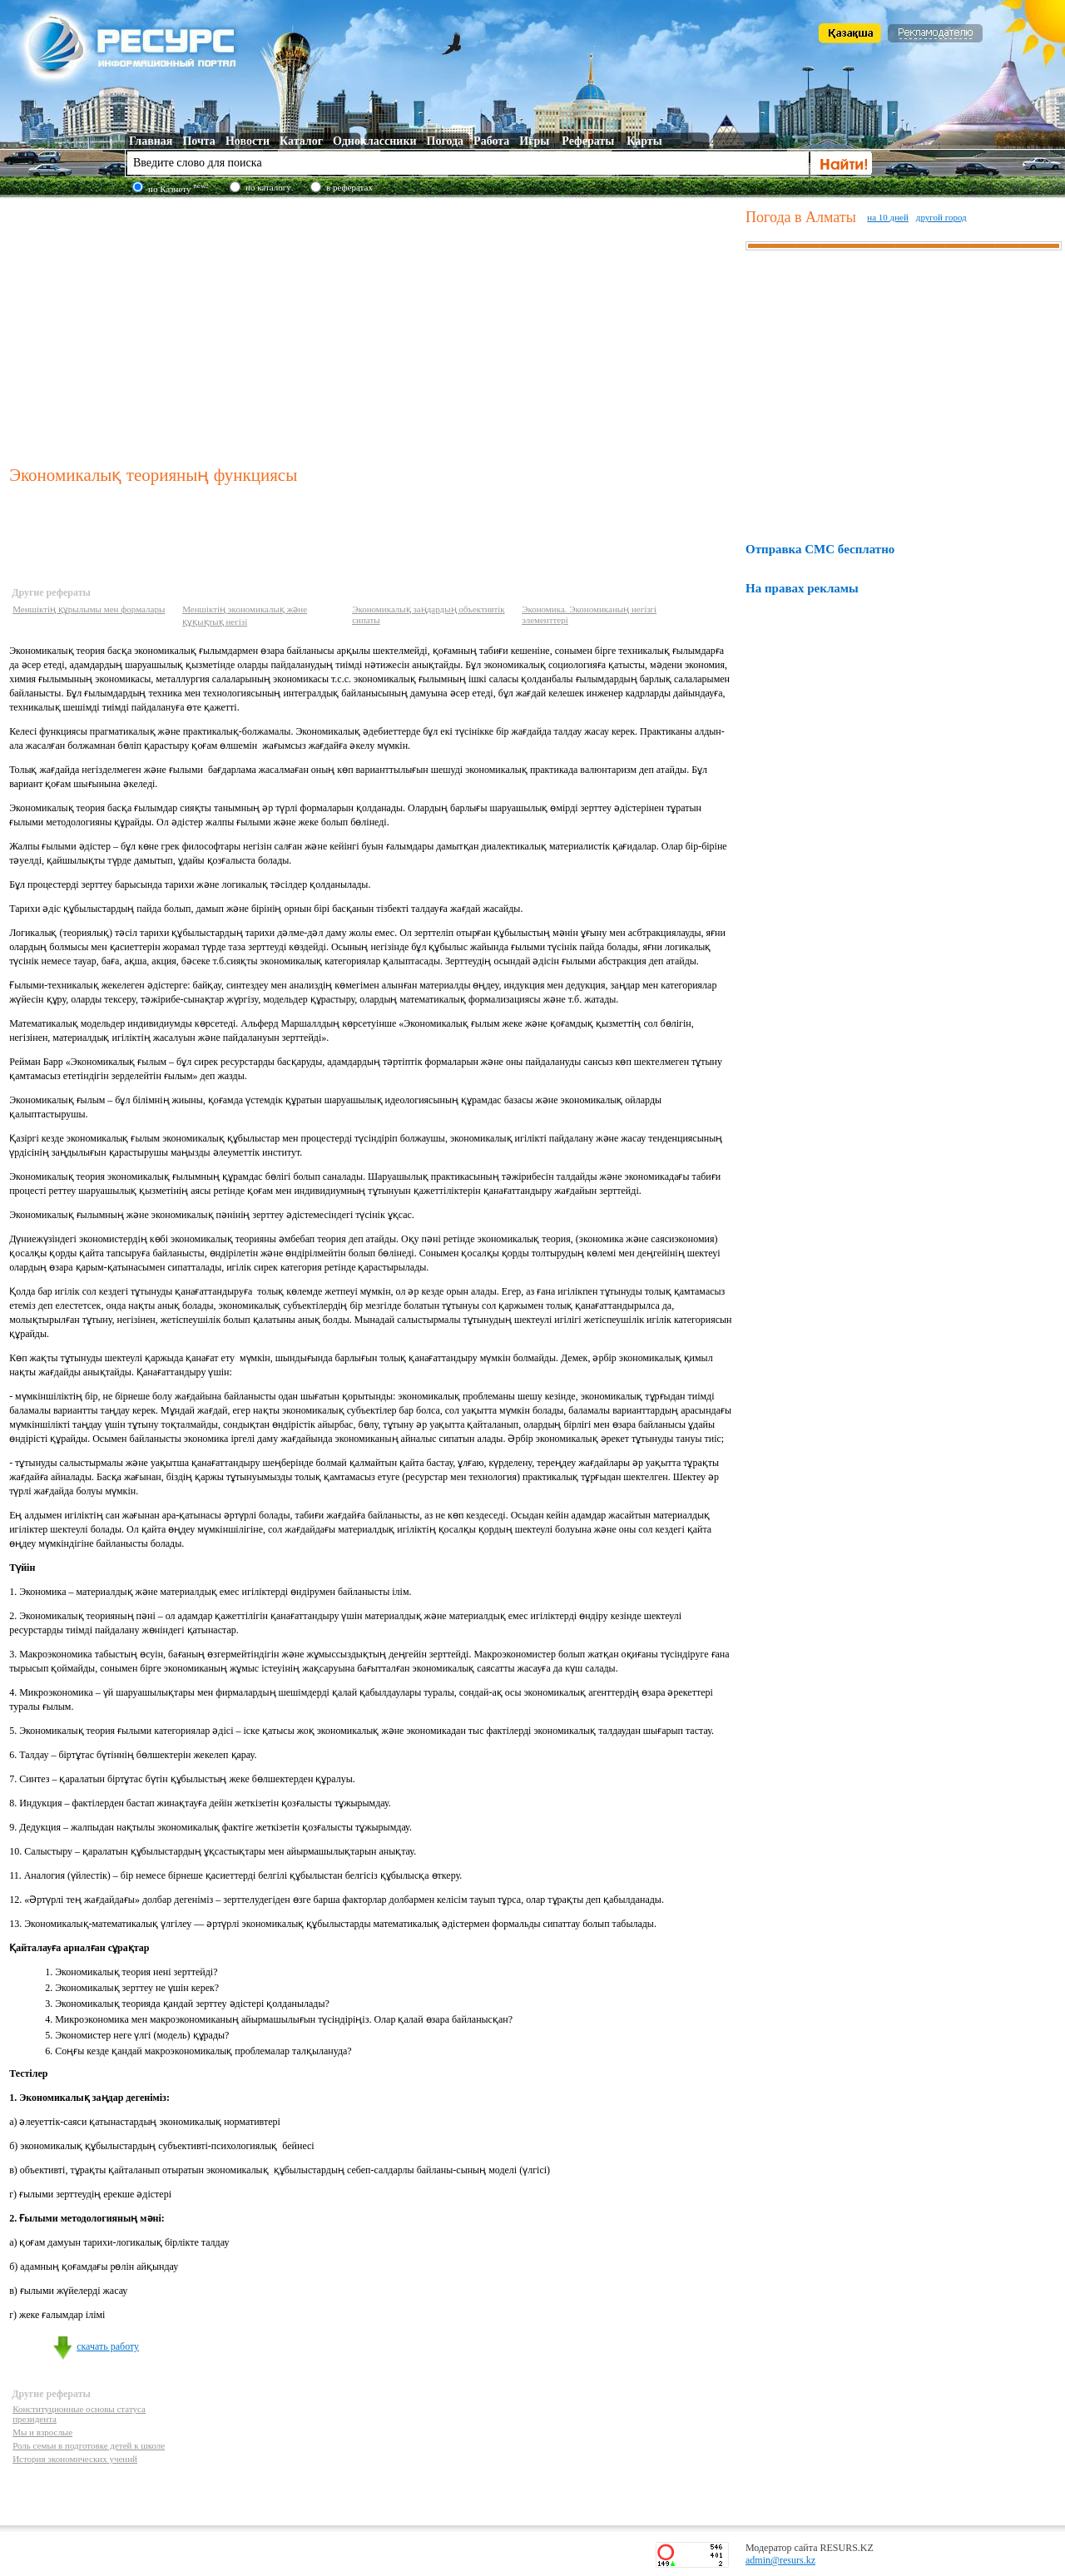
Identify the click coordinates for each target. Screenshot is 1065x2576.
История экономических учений (74, 2459)
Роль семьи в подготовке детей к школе (88, 2445)
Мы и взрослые (42, 2432)
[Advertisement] (373, 327)
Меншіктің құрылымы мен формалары (88, 609)
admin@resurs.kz (780, 2560)
